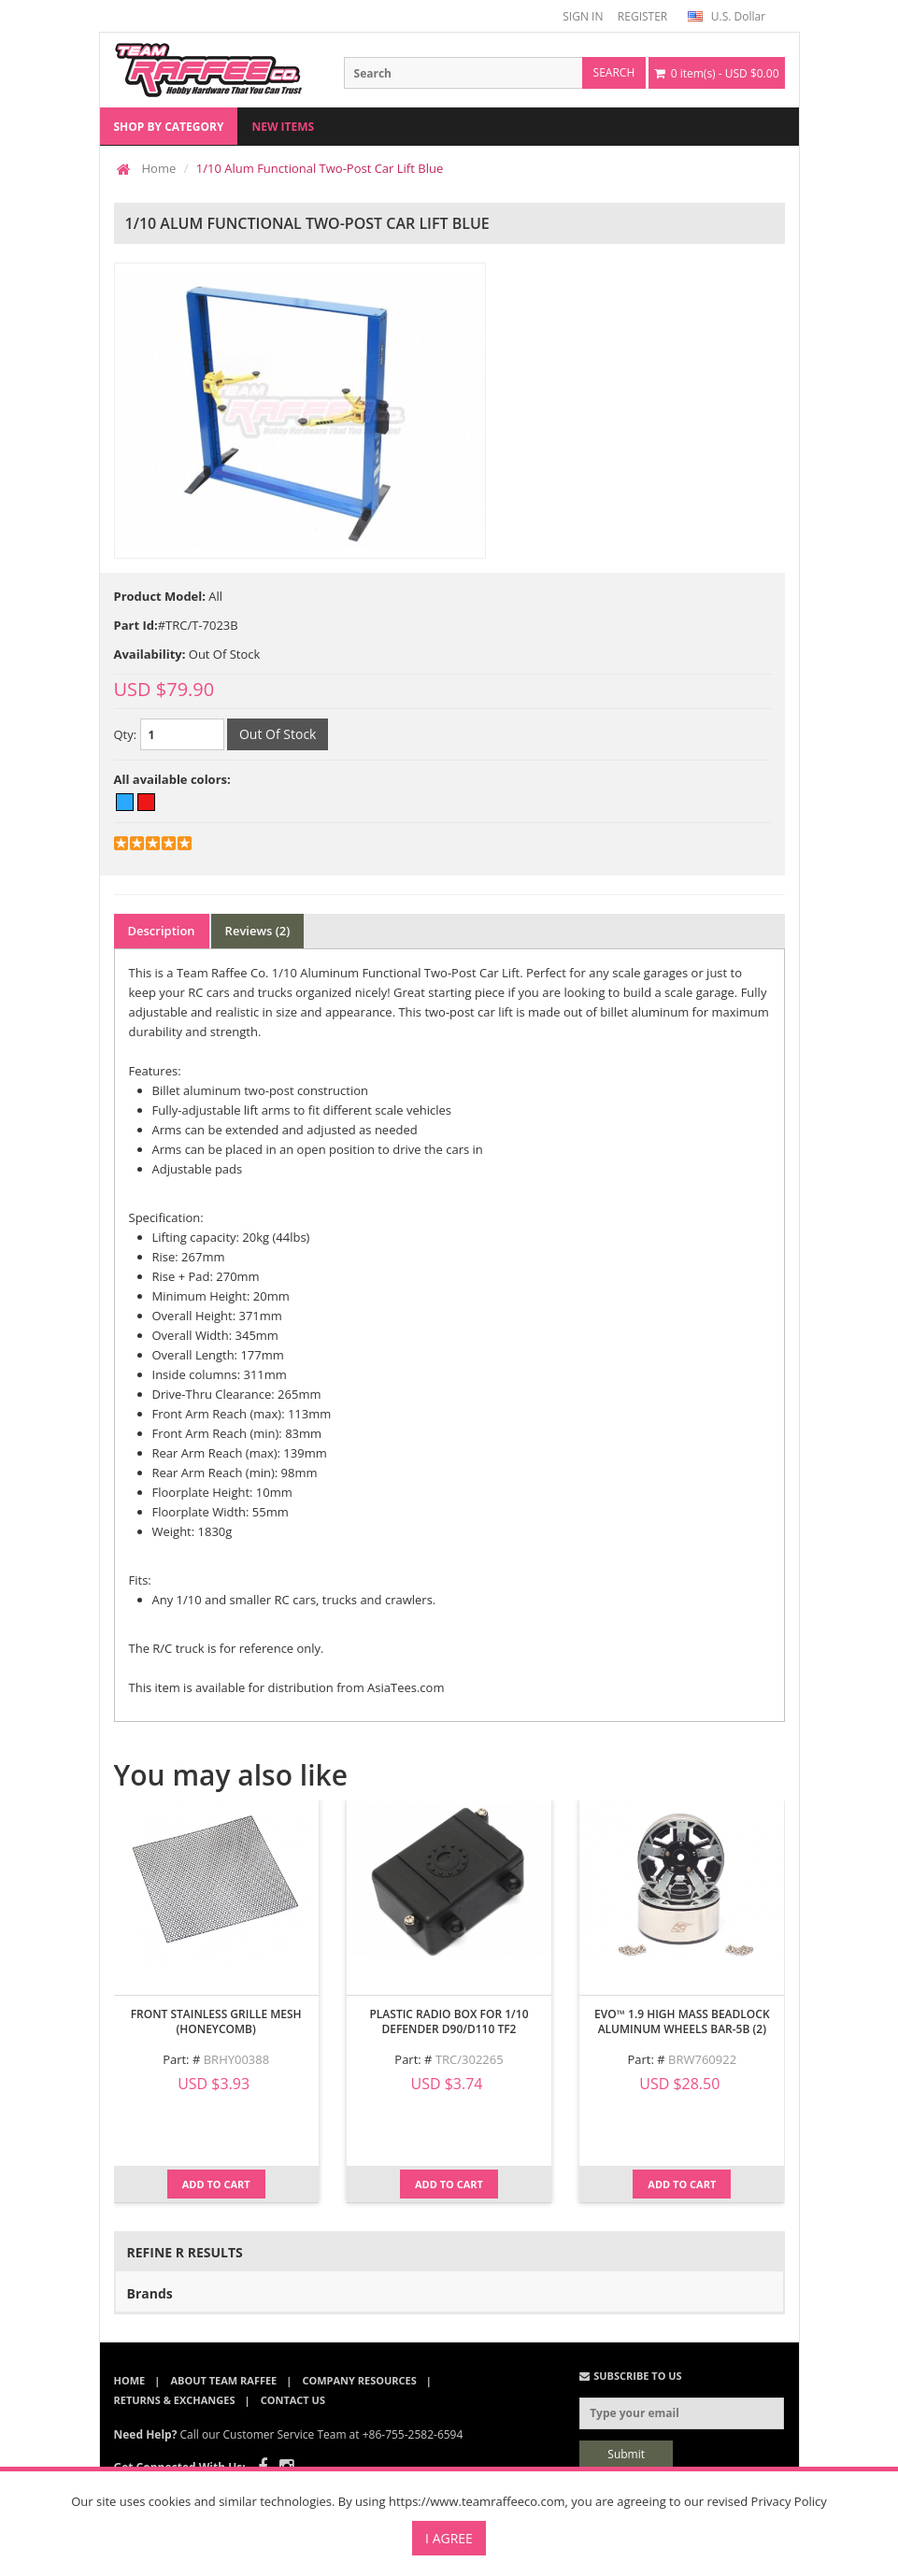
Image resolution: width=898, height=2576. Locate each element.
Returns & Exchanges (174, 2400)
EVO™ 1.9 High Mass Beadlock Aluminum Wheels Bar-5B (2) (681, 2021)
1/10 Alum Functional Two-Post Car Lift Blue (319, 168)
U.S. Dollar (726, 16)
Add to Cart (216, 2184)
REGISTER (642, 16)
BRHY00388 (236, 2059)
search (614, 72)
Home (159, 168)
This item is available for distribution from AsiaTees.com (287, 1687)
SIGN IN (583, 16)
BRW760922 (702, 2059)
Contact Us (293, 2400)
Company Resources (359, 2380)
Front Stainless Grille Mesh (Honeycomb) (216, 2021)
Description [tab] (161, 930)
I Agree (449, 2538)
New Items (282, 127)
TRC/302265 (469, 2059)
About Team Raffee (223, 2380)
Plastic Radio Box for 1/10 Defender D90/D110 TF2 (448, 2021)
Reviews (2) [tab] (258, 930)
